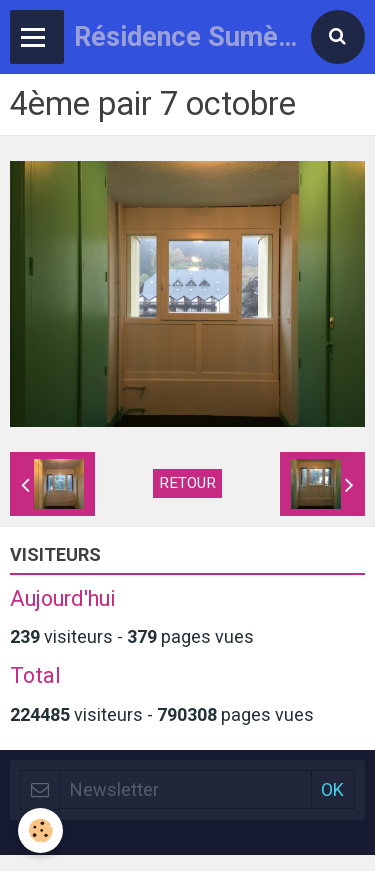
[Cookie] (40, 830)
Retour (187, 483)
